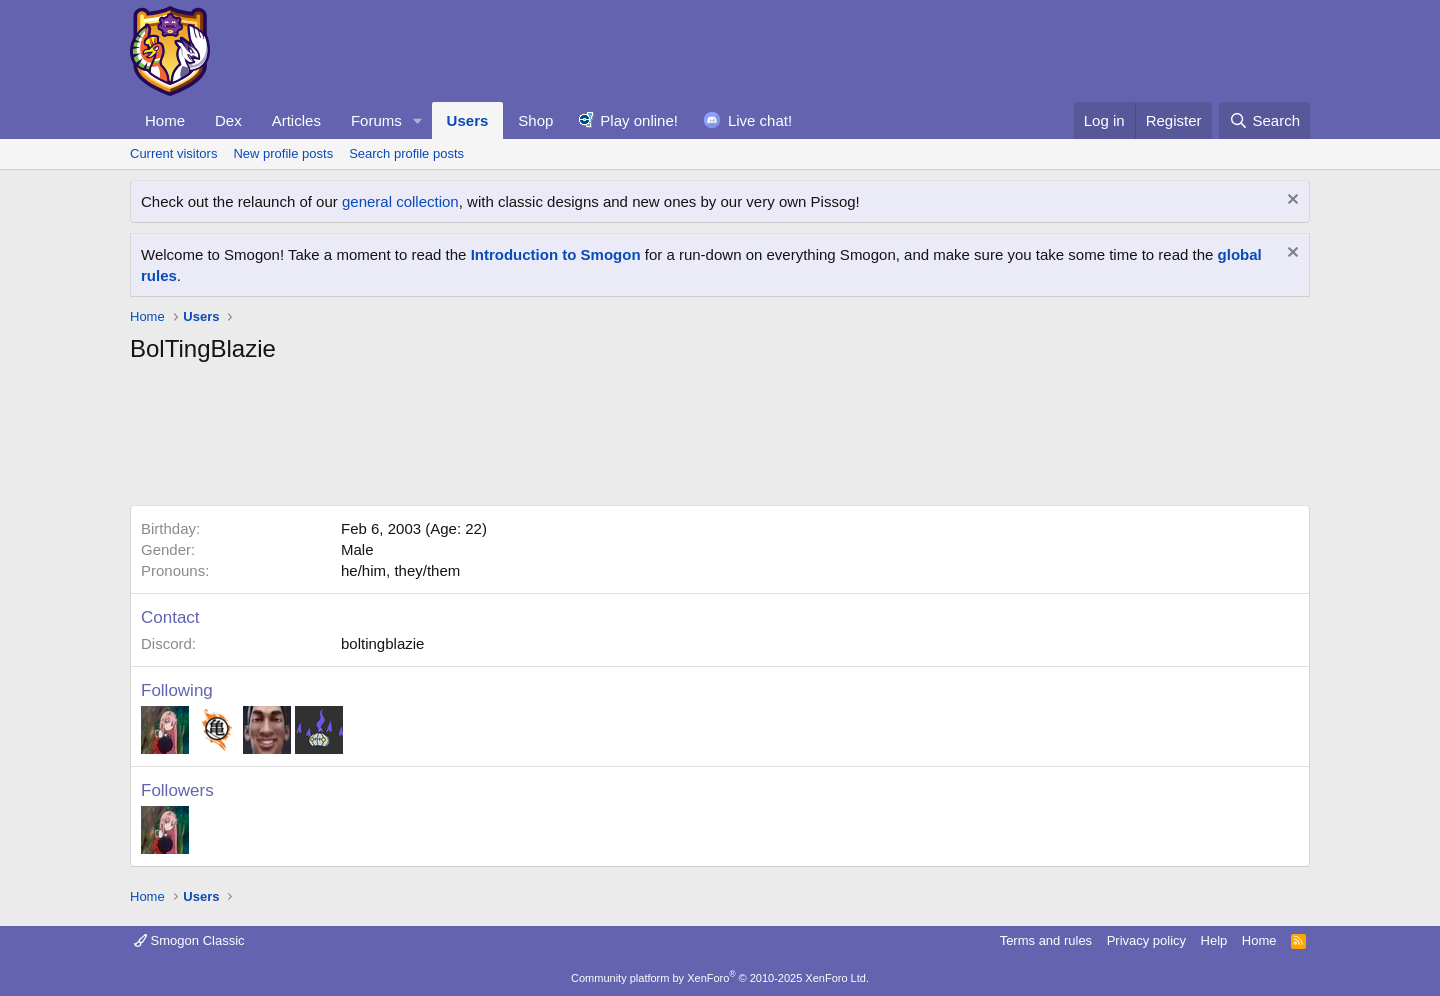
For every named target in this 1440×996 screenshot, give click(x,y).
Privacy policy (1146, 940)
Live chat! (760, 120)
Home (165, 120)
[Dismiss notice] (1290, 201)
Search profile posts (406, 153)
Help (1214, 940)
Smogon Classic (189, 940)
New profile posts (283, 153)
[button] (418, 120)
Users (468, 120)
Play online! (639, 120)
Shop (535, 120)
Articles (296, 120)
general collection (400, 201)
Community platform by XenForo (720, 978)
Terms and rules (1046, 940)
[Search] (1264, 120)
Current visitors (173, 153)
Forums (376, 120)
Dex (228, 120)
